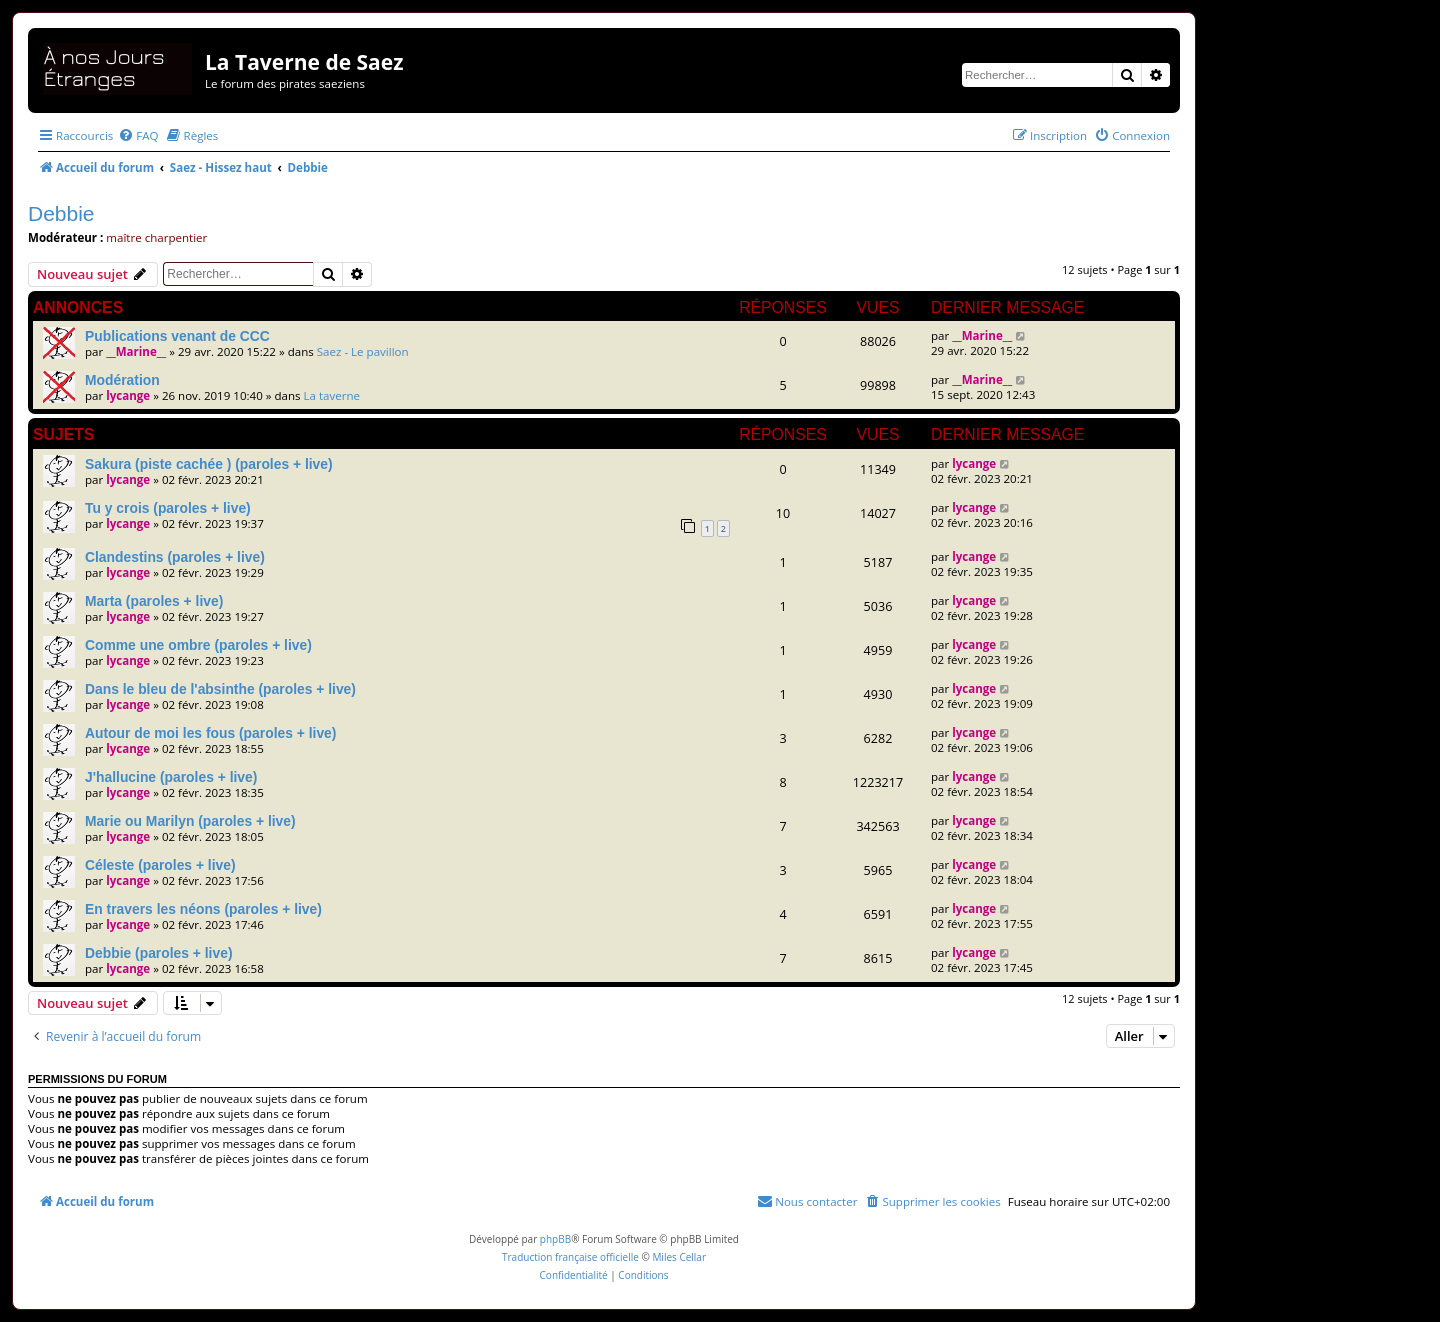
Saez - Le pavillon (363, 351)
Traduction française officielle (570, 1257)
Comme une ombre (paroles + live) (198, 645)
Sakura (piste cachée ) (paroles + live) (209, 464)
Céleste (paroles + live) (160, 865)
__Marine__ (136, 351)
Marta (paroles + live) (154, 601)
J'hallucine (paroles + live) (171, 777)
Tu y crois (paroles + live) (168, 508)
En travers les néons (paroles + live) (203, 909)
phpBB (555, 1239)
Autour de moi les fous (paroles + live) (210, 733)
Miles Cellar (679, 1257)
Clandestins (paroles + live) (175, 557)
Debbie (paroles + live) (159, 953)
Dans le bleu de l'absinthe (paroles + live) (220, 689)
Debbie (61, 213)
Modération (122, 380)
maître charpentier (156, 237)
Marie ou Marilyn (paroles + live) (190, 821)
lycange (128, 395)
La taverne (332, 395)
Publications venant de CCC (177, 336)
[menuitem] (138, 135)
